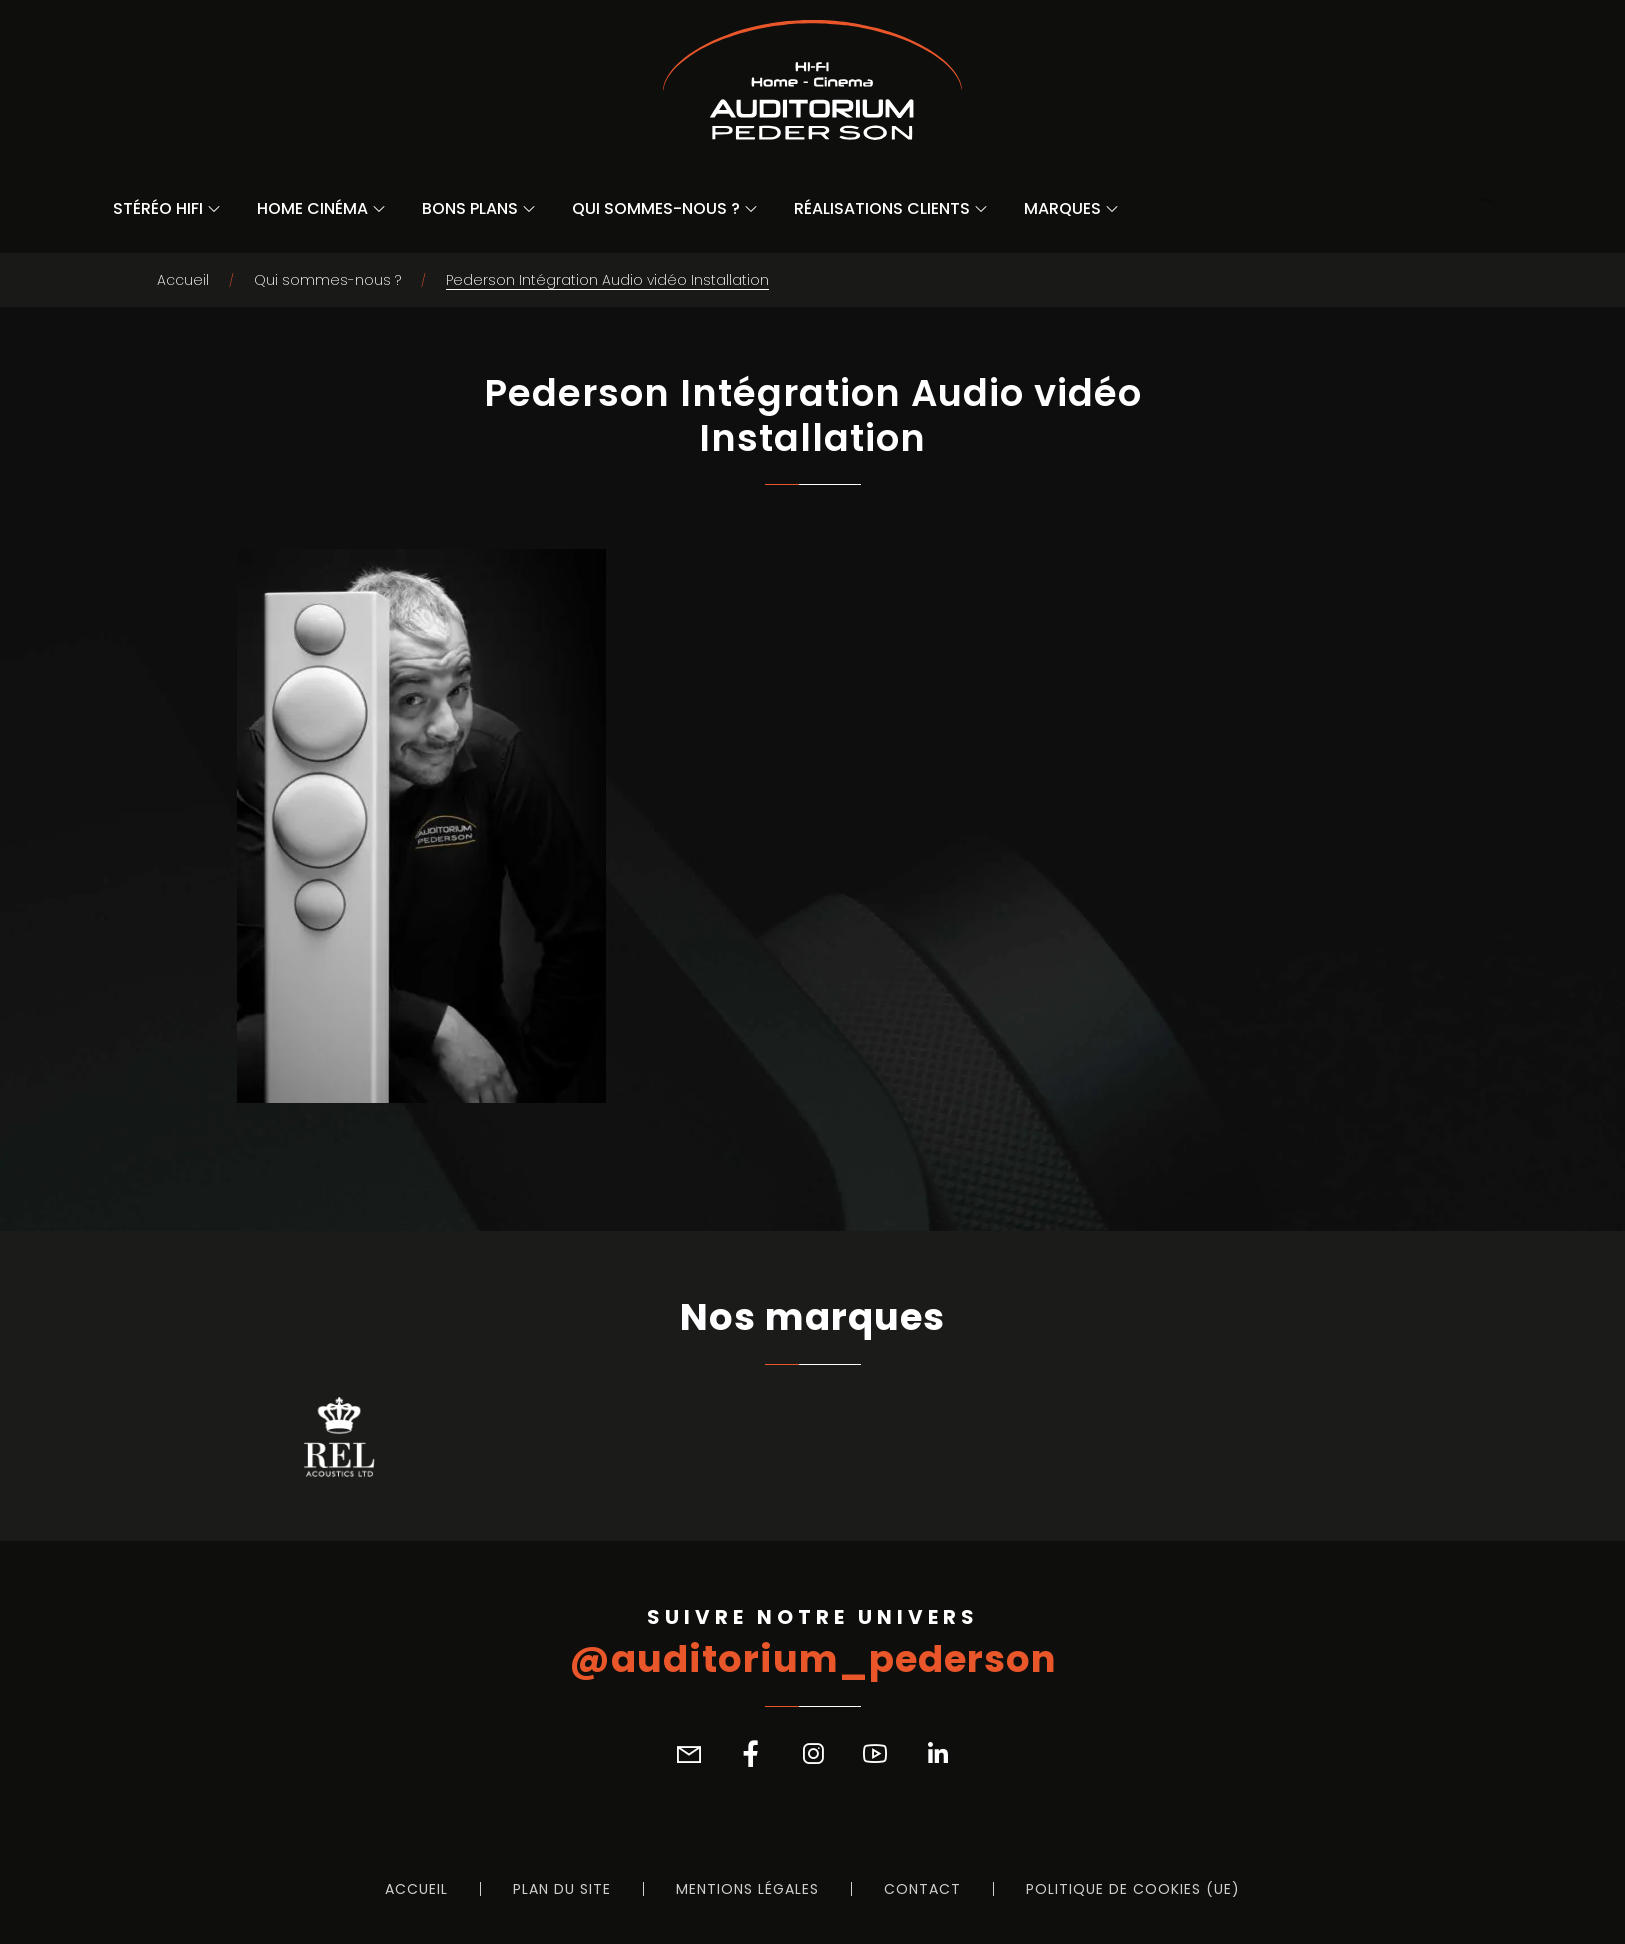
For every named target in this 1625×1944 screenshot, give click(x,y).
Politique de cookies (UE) (1133, 1889)
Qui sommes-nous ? (656, 208)
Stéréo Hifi (158, 208)
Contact (922, 1889)
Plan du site (562, 1889)
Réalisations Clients (882, 208)
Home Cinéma (312, 208)
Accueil (183, 280)
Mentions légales (747, 1889)
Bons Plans (470, 208)
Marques (1062, 208)
